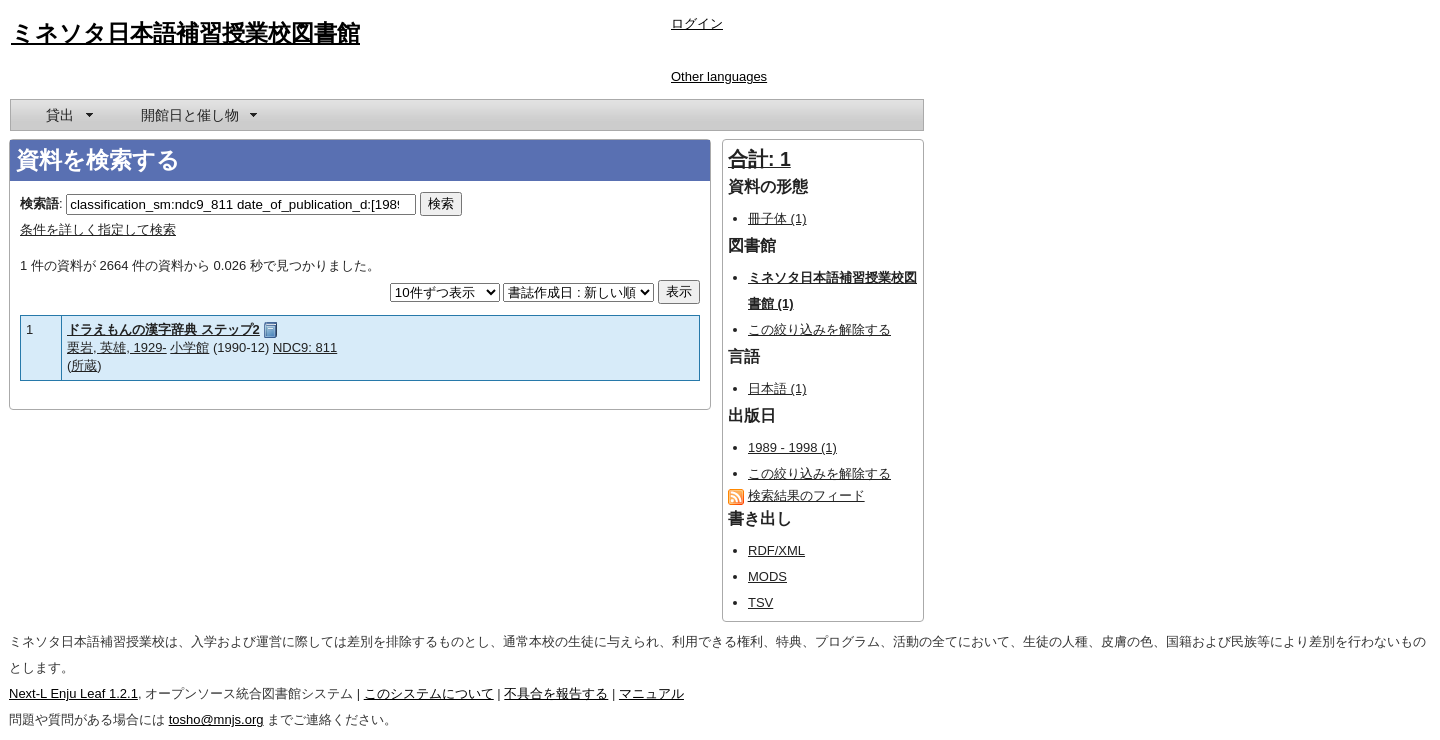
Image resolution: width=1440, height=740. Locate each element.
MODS (767, 576)
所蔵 (84, 365)
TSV (760, 602)
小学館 (189, 347)
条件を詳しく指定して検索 (98, 229)
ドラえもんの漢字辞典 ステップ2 (163, 329)
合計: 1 (759, 159)
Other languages (719, 76)
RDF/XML (776, 550)
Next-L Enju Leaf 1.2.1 (73, 693)
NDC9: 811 (305, 347)
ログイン (697, 23)
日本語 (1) (777, 388)
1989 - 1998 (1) (792, 447)
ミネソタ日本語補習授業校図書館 (185, 33)
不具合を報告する (556, 693)
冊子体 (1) (777, 218)
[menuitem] (68, 115)
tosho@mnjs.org (216, 719)
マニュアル (651, 693)
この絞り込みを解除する (819, 329)
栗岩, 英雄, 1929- (117, 347)
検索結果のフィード (806, 495)
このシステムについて (429, 693)
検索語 (39, 203)
